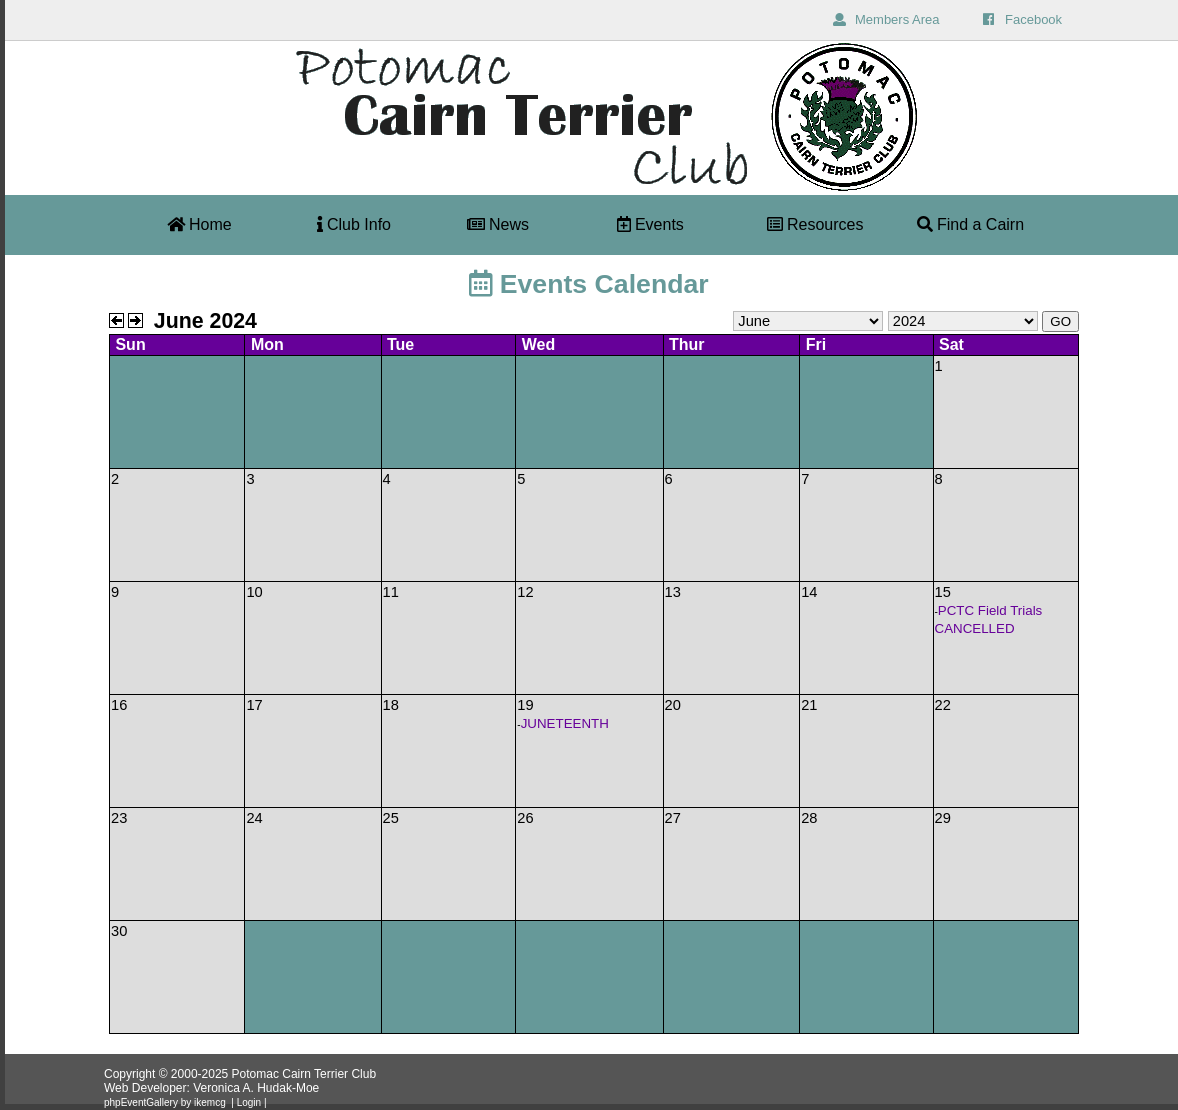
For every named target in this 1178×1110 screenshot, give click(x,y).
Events (650, 224)
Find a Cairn (971, 224)
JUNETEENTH (565, 723)
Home (199, 224)
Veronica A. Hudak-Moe (256, 1088)
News (498, 224)
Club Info (354, 224)
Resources (815, 224)
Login (249, 1102)
